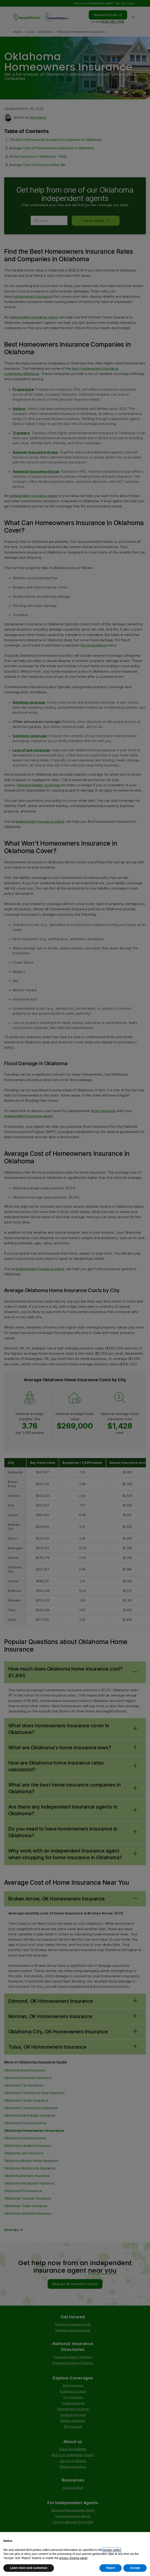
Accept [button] (135, 2568)
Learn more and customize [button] (28, 2568)
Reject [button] (110, 2568)
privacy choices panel (73, 2558)
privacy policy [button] (111, 2550)
